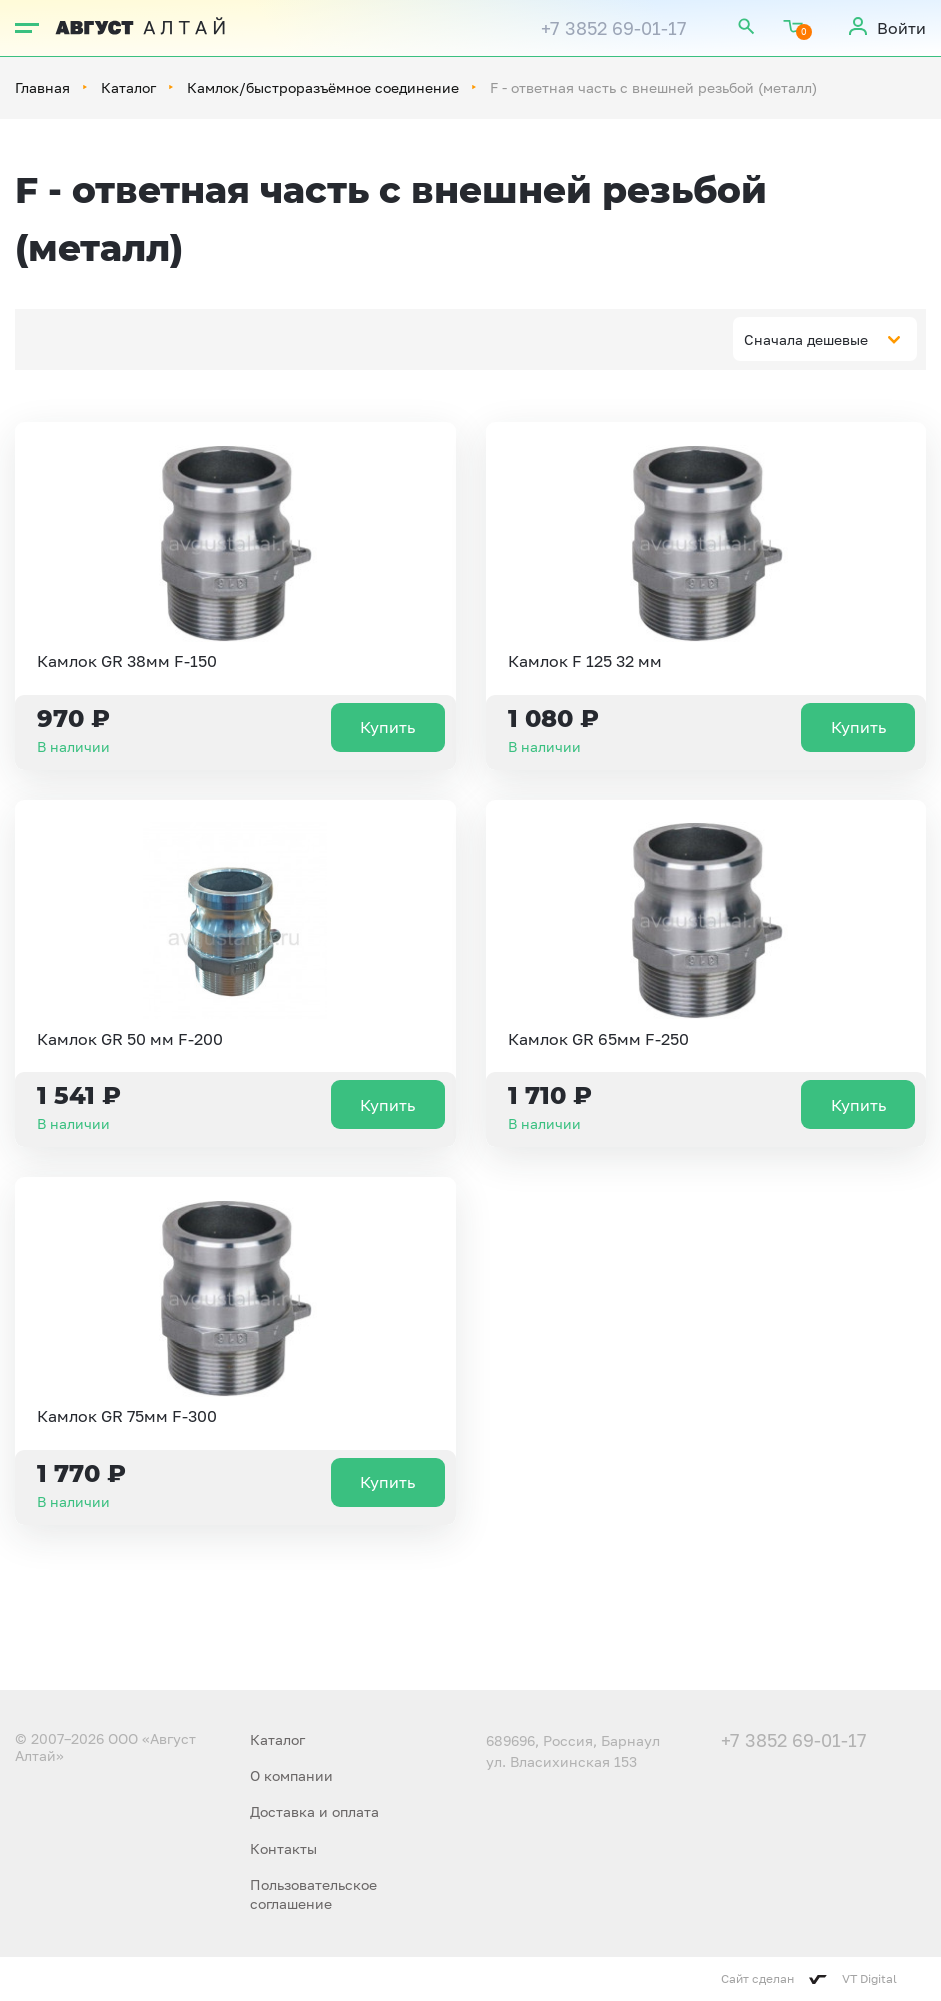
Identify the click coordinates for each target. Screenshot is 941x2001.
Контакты (283, 1848)
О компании (291, 1775)
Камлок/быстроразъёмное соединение (323, 87)
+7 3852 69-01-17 (614, 28)
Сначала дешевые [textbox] (806, 339)
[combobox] (825, 339)
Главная (42, 87)
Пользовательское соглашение (313, 1893)
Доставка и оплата (314, 1811)
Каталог (128, 87)
